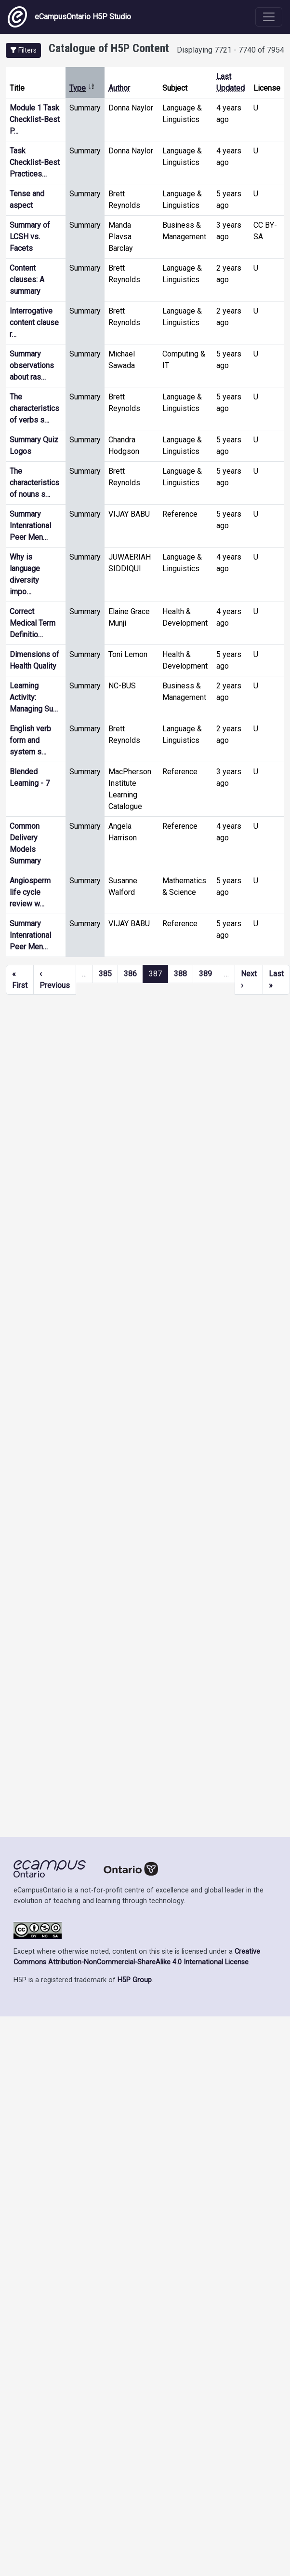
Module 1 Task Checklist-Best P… (35, 119)
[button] (23, 50)
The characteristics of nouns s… (34, 482)
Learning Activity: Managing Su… (34, 697)
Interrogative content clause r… (34, 322)
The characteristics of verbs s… (34, 408)
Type (82, 88)
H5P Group (135, 1980)
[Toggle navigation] (268, 17)
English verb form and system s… (30, 740)
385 (105, 973)
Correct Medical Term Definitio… (32, 623)
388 (180, 973)
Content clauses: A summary (27, 279)
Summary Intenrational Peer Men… (30, 525)
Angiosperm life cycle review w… (30, 892)
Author (119, 88)
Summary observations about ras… (32, 365)
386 (130, 973)
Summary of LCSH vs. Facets (30, 236)
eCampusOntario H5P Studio (69, 16)
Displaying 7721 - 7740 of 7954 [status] (230, 50)
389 (205, 973)
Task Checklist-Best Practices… (35, 162)
